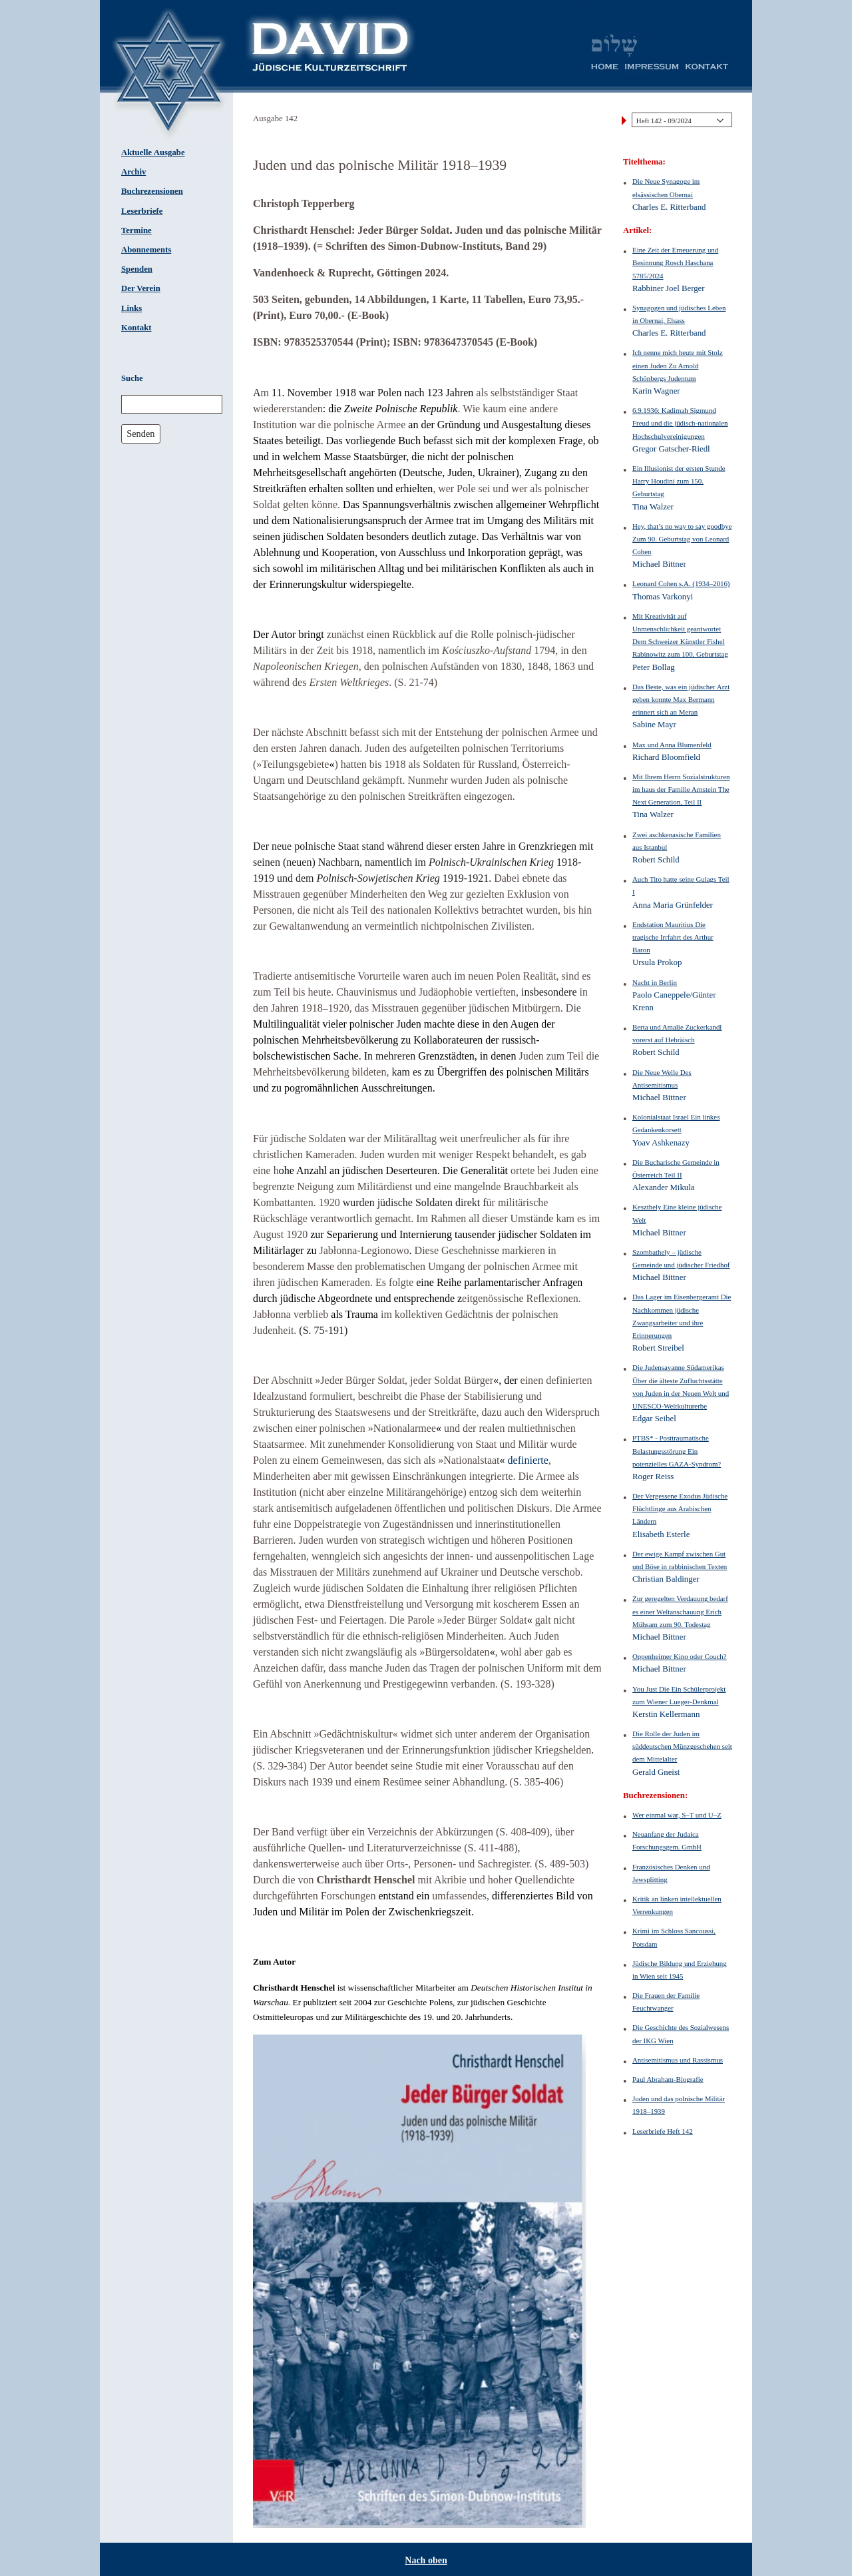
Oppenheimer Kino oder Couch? (679, 1656)
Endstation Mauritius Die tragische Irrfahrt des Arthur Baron (673, 937)
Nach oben (426, 2560)
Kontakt (136, 327)
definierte (528, 1460)
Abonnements (146, 249)
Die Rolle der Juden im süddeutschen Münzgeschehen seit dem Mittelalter (682, 1746)
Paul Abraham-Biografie (668, 2079)
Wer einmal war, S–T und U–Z (677, 1815)
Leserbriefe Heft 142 (662, 2131)
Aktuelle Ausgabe (153, 152)
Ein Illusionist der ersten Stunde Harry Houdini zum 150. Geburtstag (679, 480)
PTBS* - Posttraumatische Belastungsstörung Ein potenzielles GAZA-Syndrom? (676, 1450)
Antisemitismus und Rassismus (677, 2060)
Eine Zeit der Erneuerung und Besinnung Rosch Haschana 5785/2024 (675, 262)
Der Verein (140, 288)
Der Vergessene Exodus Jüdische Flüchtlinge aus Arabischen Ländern (680, 1508)
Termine (136, 230)
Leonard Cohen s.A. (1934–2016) (681, 583)
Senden (140, 433)
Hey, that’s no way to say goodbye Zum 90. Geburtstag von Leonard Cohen (682, 538)
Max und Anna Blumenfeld (672, 745)
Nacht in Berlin (654, 982)
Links (131, 308)
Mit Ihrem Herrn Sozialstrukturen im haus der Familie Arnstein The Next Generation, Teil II (681, 789)
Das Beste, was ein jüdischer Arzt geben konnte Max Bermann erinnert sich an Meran (681, 699)
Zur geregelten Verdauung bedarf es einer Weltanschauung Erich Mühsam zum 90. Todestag (680, 1611)
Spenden (136, 269)
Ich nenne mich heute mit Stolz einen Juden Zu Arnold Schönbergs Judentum (677, 365)
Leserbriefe (142, 211)
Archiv (133, 171)
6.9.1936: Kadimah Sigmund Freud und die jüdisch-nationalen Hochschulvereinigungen (680, 423)
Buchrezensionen (152, 191)
